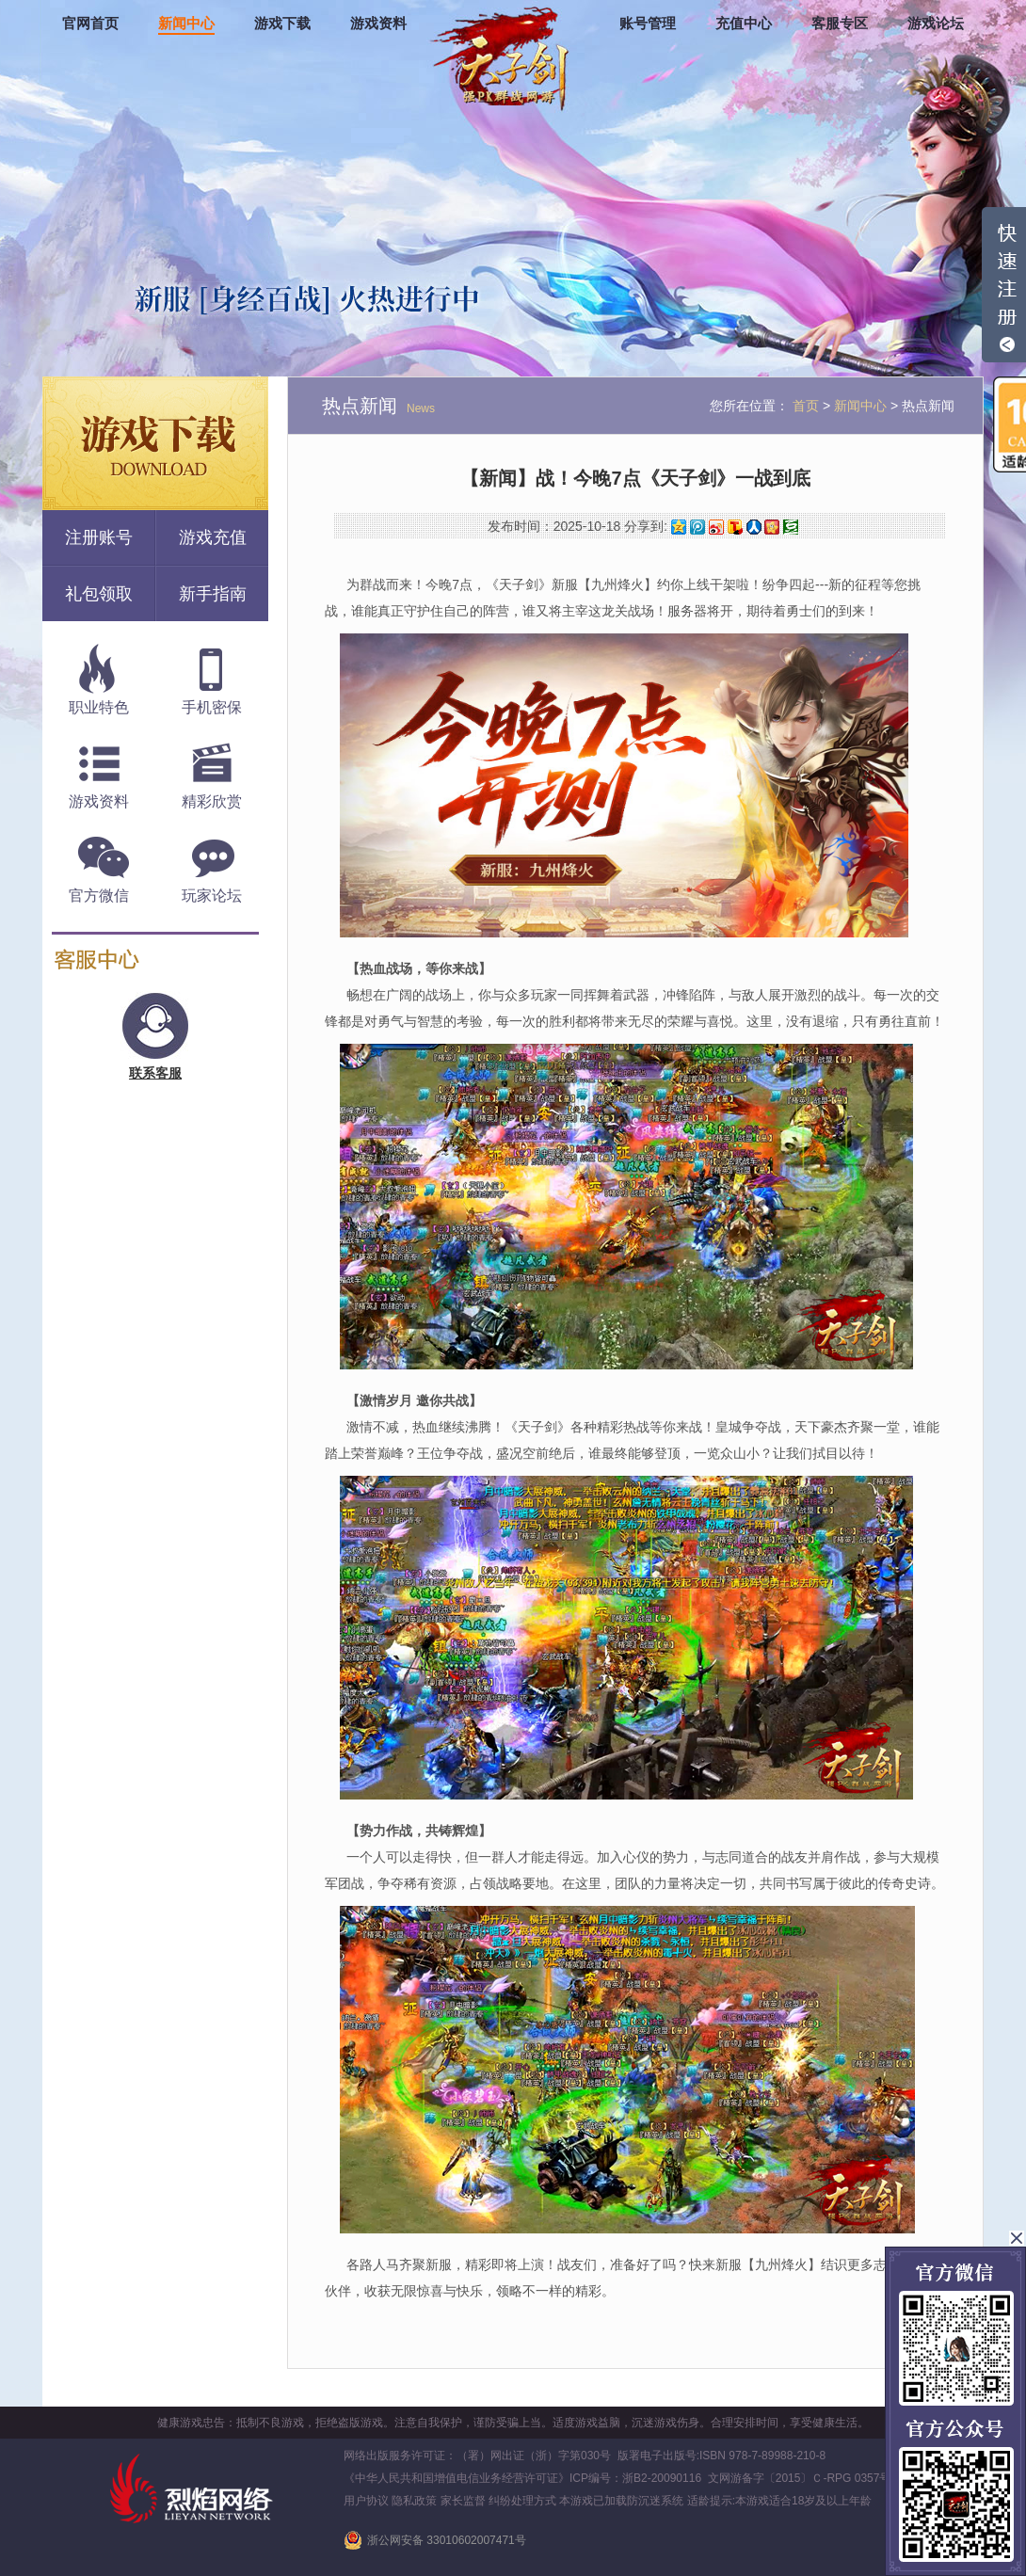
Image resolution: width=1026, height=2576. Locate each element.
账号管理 (647, 23)
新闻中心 (186, 23)
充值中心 (743, 23)
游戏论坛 (935, 23)
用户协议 (366, 2500)
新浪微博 (716, 527)
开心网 (771, 527)
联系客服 (155, 1072)
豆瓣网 (790, 527)
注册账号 (99, 537)
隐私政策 (414, 2500)
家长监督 (463, 2500)
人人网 (753, 527)
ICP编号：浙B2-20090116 (635, 2478)
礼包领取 (99, 593)
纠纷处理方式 (522, 2500)
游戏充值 (213, 537)
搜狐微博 (735, 527)
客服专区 (839, 23)
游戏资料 (378, 23)
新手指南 (213, 593)
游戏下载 (282, 23)
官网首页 (90, 23)
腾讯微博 (697, 527)
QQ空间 (678, 527)
